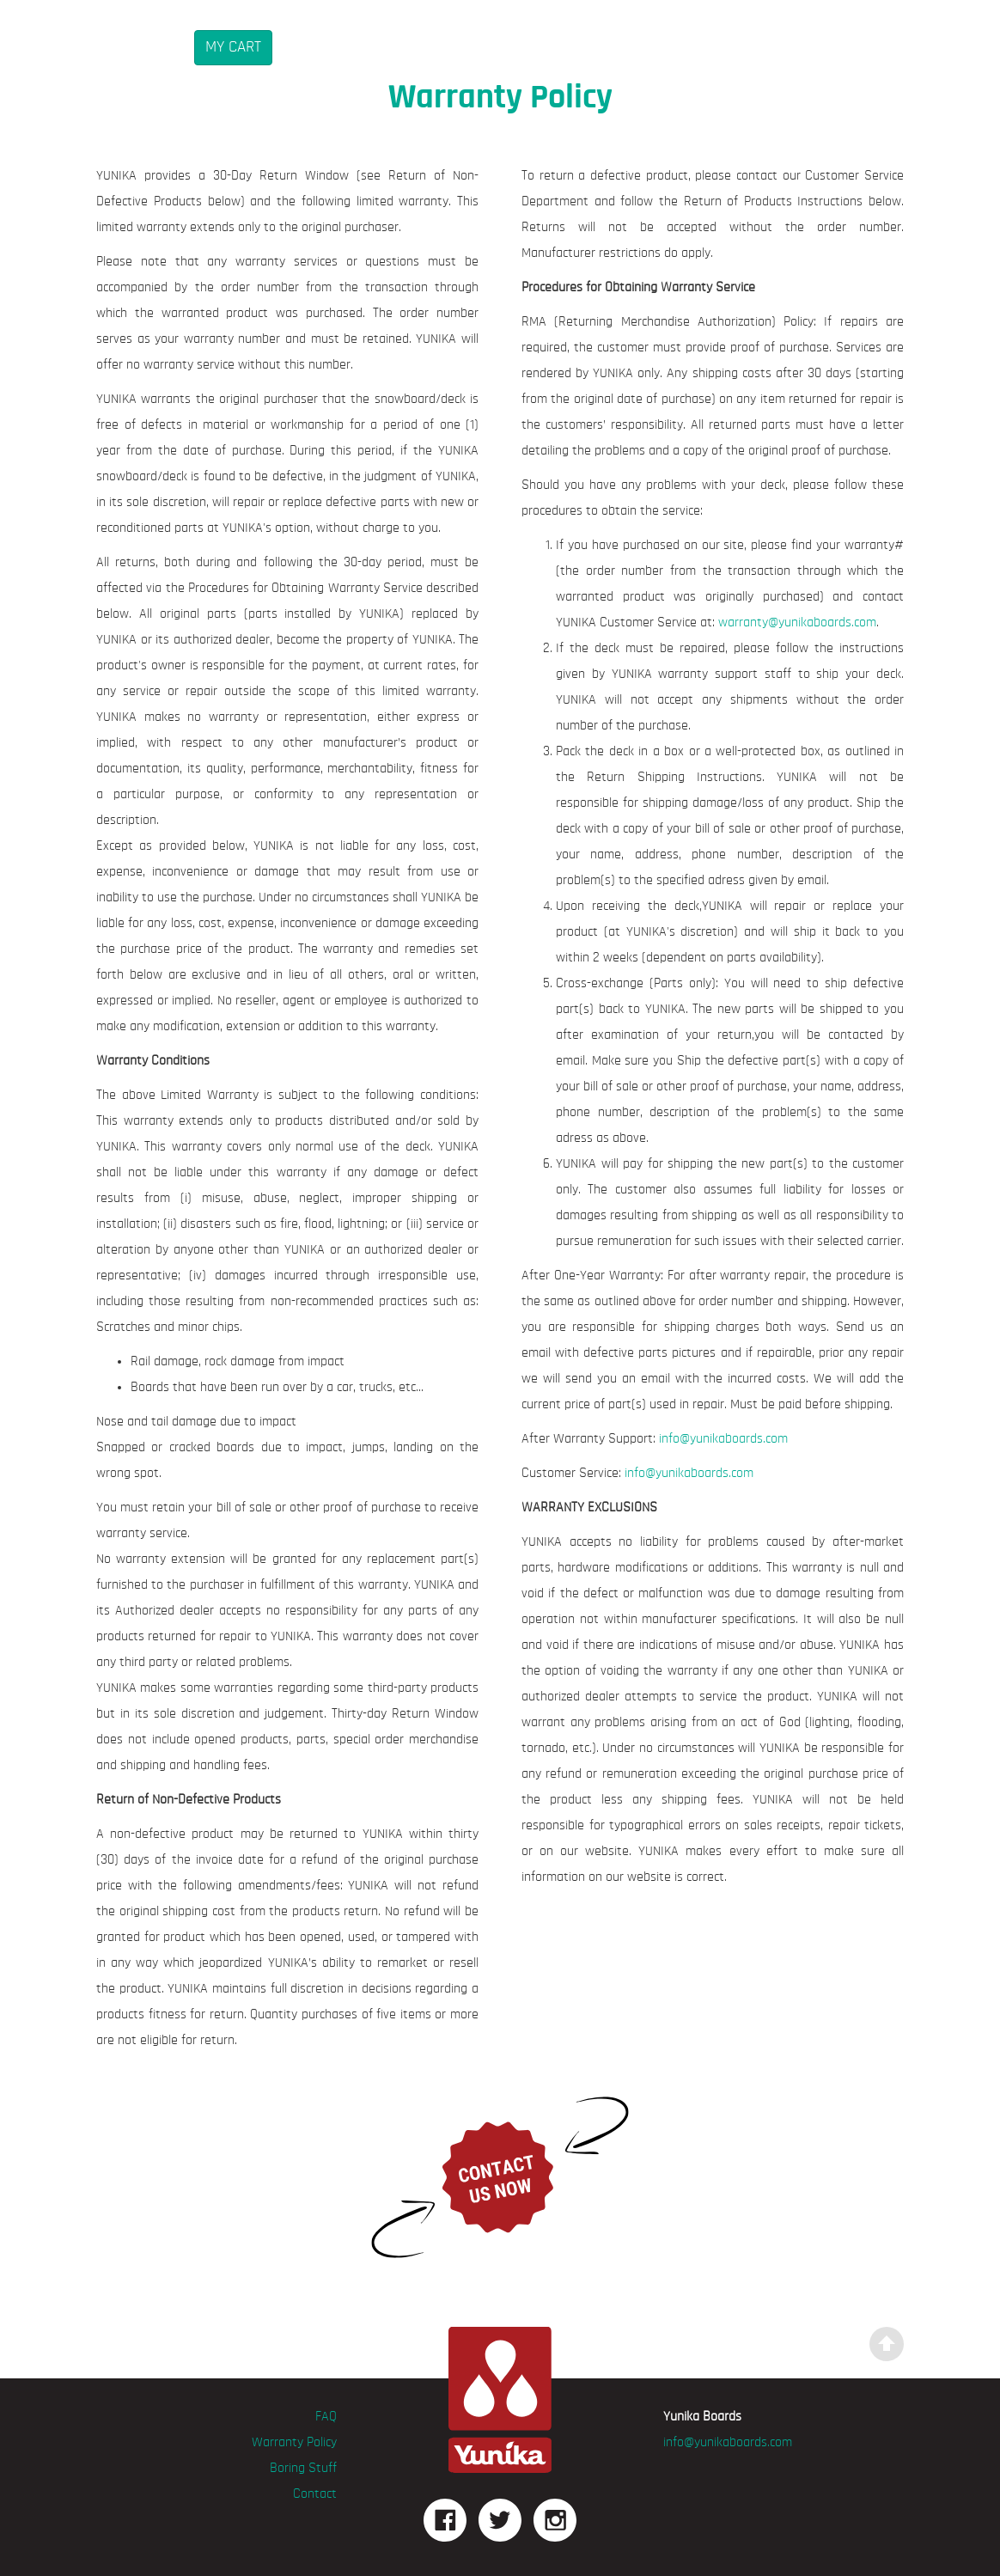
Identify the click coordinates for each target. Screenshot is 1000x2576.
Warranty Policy (294, 2443)
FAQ (326, 2417)
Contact (315, 2494)
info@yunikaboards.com (723, 1439)
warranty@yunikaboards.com (797, 623)
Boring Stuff (303, 2468)
